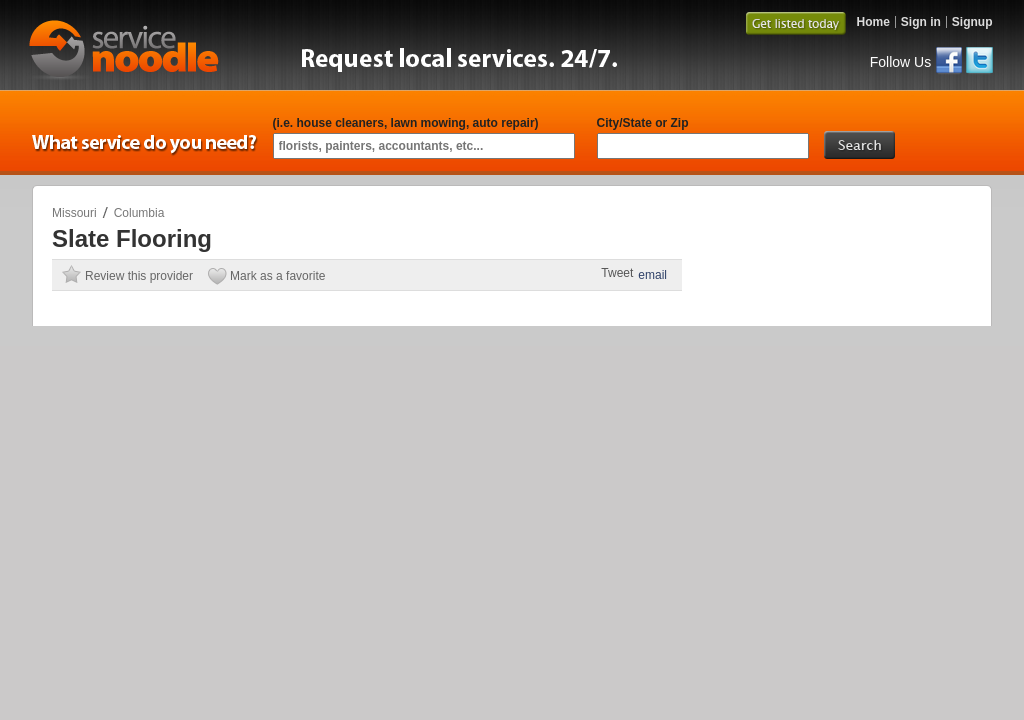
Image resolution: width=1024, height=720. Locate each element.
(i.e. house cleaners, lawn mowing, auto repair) (406, 123)
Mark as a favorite (277, 276)
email (652, 275)
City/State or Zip (643, 123)
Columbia (139, 213)
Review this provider (139, 276)
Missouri (74, 213)
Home (872, 22)
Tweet (617, 273)
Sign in (921, 22)
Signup (972, 22)
